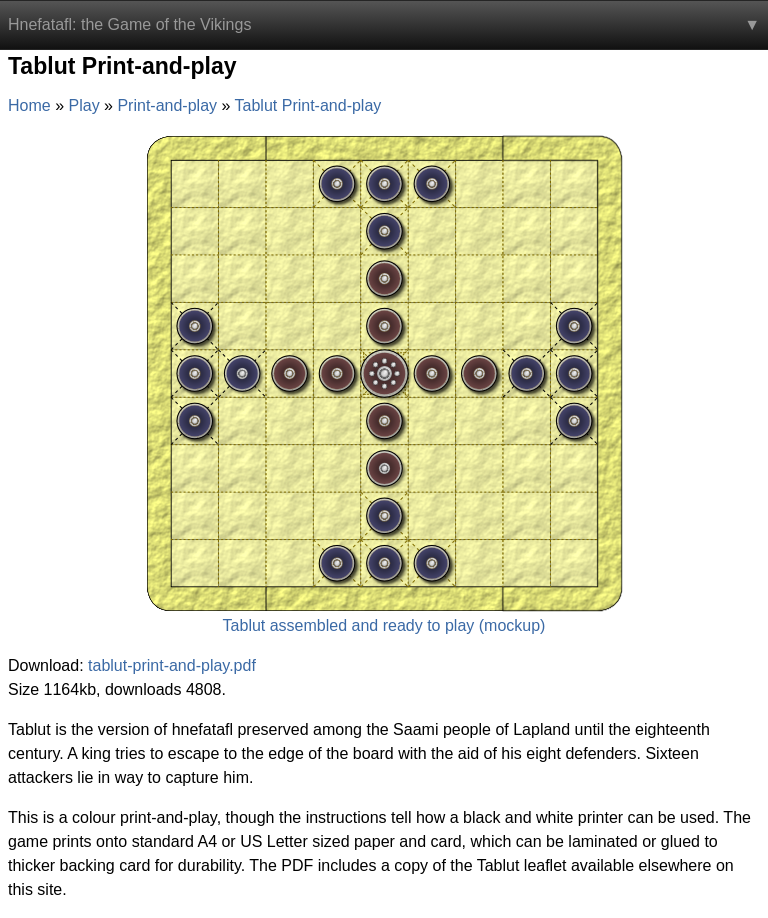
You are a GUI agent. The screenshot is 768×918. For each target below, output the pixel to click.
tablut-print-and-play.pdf (172, 665)
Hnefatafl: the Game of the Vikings (129, 24)
